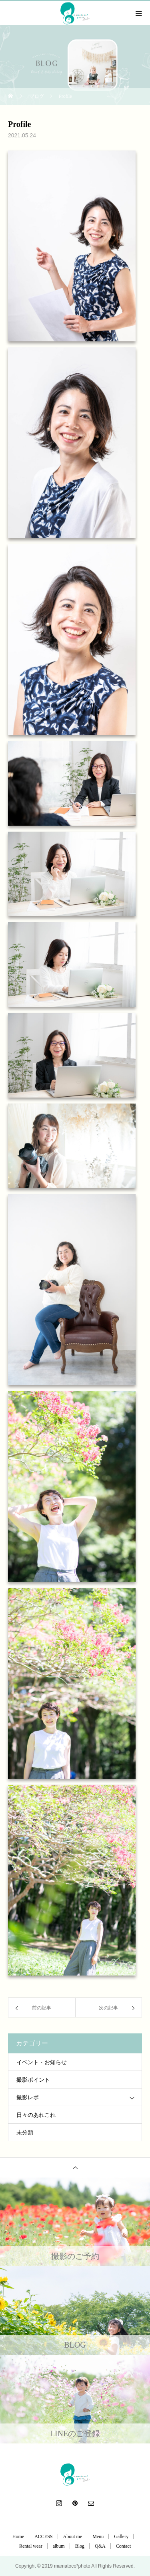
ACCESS (43, 2536)
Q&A (100, 2546)
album (59, 2546)
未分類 (24, 2133)
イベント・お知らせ (41, 2062)
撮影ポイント (33, 2080)
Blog (79, 2546)
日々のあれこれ (36, 2115)
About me (72, 2536)
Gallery (121, 2536)
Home (18, 2536)
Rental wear (30, 2546)
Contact (123, 2546)
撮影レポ (27, 2097)
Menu (98, 2536)
